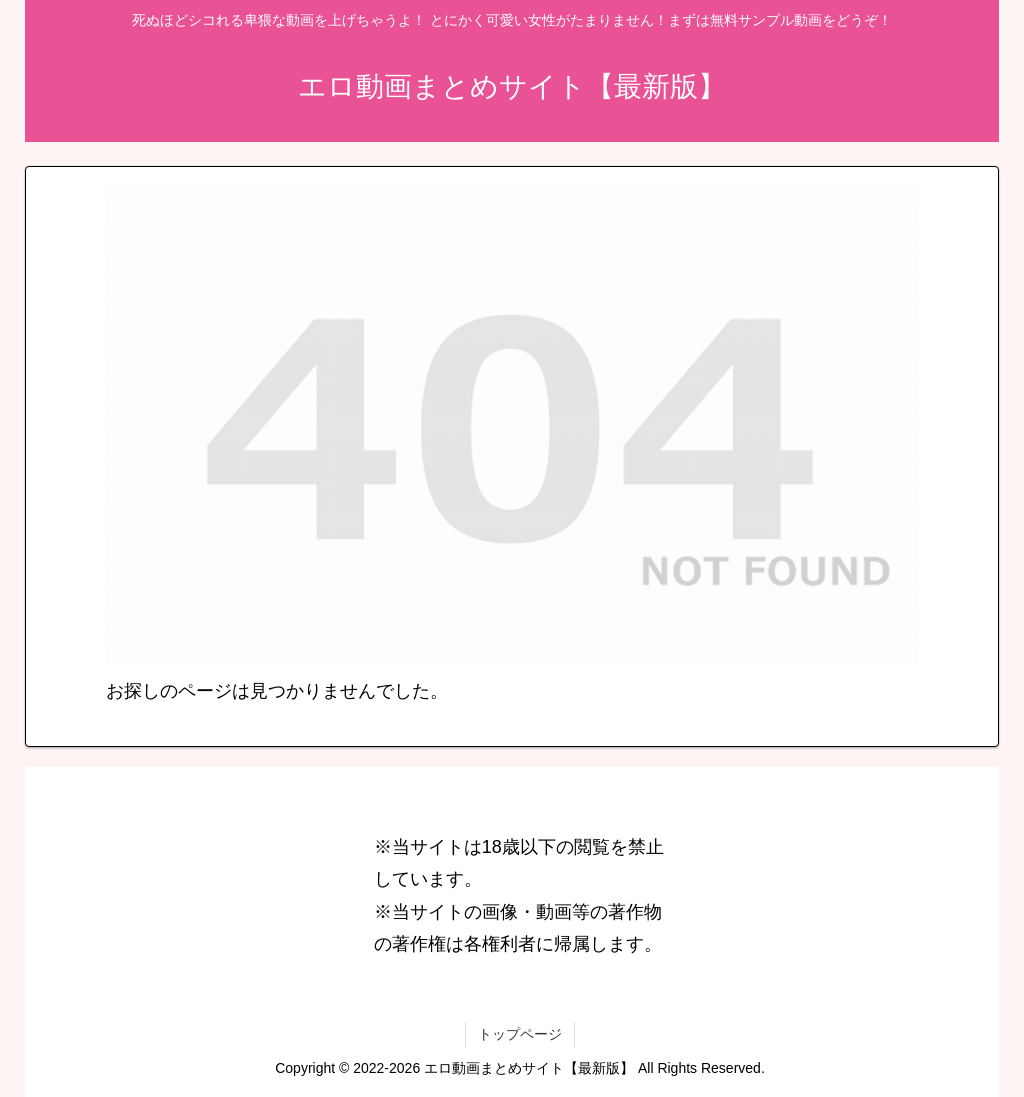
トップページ (520, 1034)
